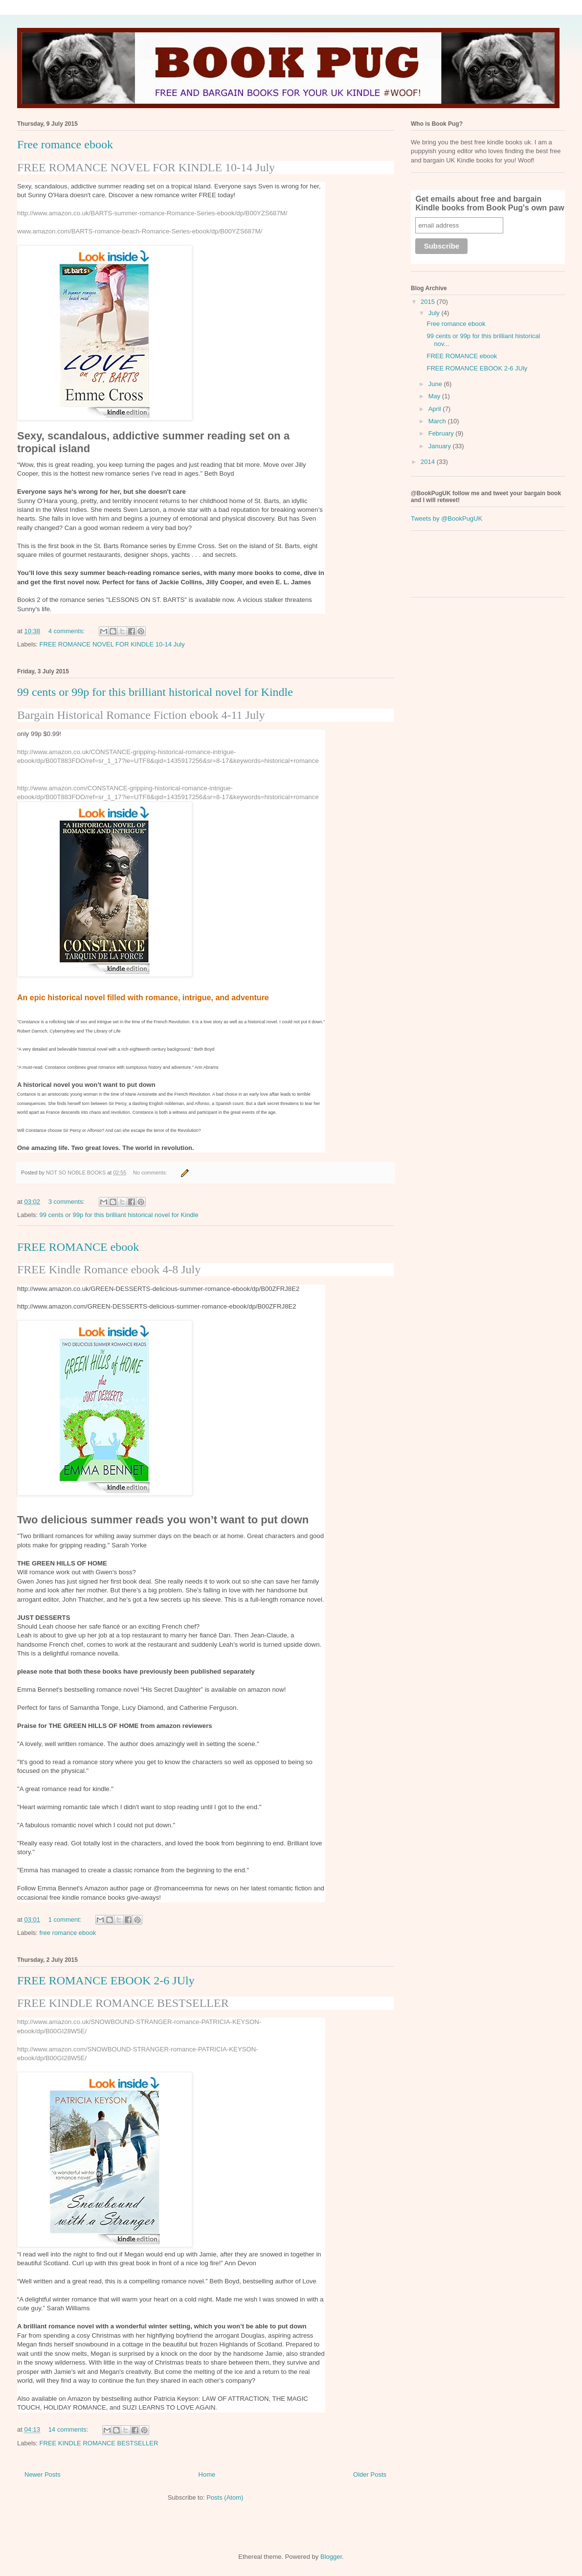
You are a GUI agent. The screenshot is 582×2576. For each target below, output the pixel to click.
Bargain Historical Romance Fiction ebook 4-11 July (141, 715)
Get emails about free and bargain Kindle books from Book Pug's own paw (489, 203)
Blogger (331, 2556)
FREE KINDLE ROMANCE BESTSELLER (123, 2003)
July (435, 313)
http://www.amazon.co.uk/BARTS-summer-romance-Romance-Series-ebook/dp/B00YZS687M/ (152, 213)
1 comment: (66, 1919)
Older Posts (369, 2474)
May (435, 396)
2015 (429, 301)
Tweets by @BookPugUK (446, 518)
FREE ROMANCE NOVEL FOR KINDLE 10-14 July (146, 167)
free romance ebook (68, 1932)
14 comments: (69, 2429)
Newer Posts (42, 2474)
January (440, 446)
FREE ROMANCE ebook (78, 1247)
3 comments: (67, 1201)
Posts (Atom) (224, 2497)
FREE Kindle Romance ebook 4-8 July (109, 1269)
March (438, 421)
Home (207, 2474)
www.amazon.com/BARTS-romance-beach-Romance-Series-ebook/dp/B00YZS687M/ (139, 231)
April (435, 409)
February (442, 433)
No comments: (151, 1172)
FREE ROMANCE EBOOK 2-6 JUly (106, 1980)
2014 (429, 461)
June (436, 384)
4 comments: (67, 631)
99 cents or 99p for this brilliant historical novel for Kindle (155, 692)
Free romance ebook (65, 144)
